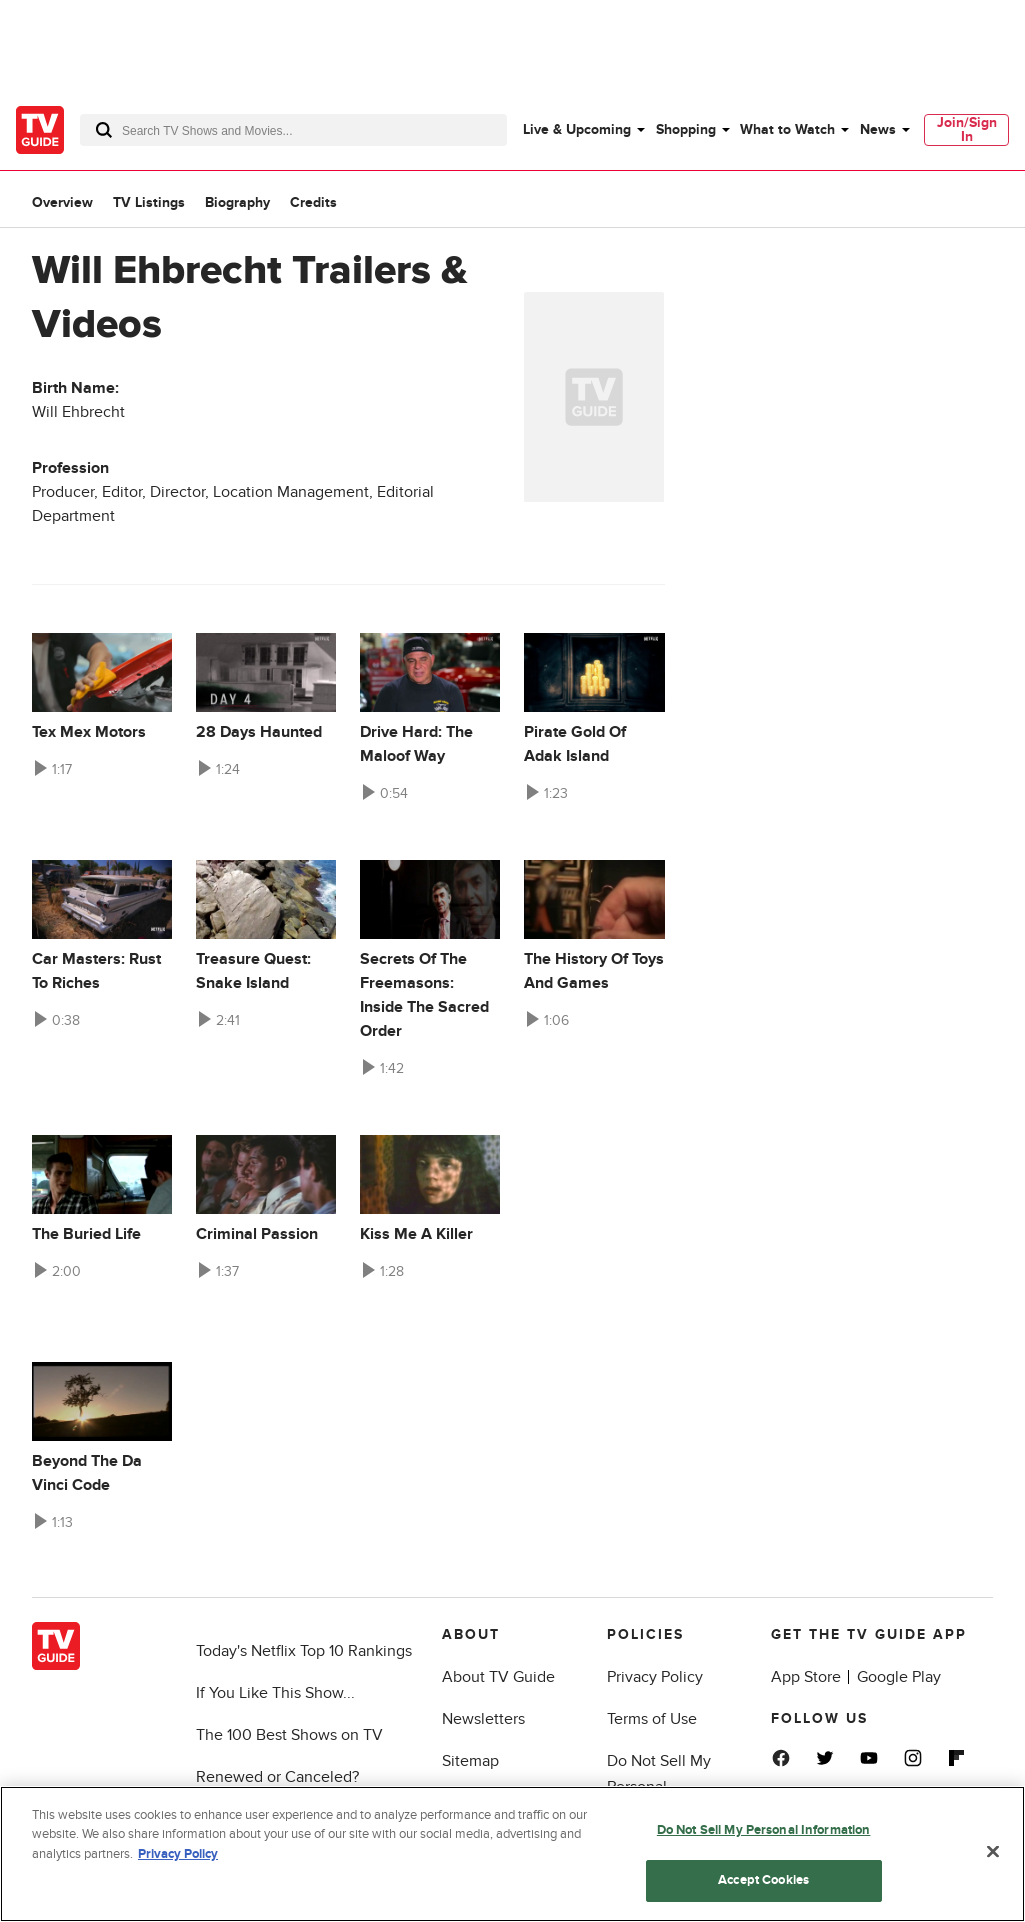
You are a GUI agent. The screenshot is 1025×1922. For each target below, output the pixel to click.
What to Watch (787, 129)
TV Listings (149, 202)
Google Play (899, 1677)
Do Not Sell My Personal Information (764, 1830)
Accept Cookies (763, 1880)
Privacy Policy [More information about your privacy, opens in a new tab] (178, 1854)
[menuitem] (583, 130)
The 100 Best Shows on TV (289, 1735)
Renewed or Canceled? (277, 1777)
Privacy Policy (655, 1677)
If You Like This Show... (275, 1693)
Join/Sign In (967, 129)
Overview (62, 202)
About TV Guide (498, 1677)
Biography (237, 202)
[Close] (993, 1851)
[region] (512, 1854)
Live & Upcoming (577, 129)
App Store (806, 1677)
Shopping (686, 129)
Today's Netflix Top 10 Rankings (304, 1651)
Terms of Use (652, 1719)
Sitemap (470, 1761)
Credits (313, 202)
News (878, 129)
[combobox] (293, 130)
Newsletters (483, 1719)
